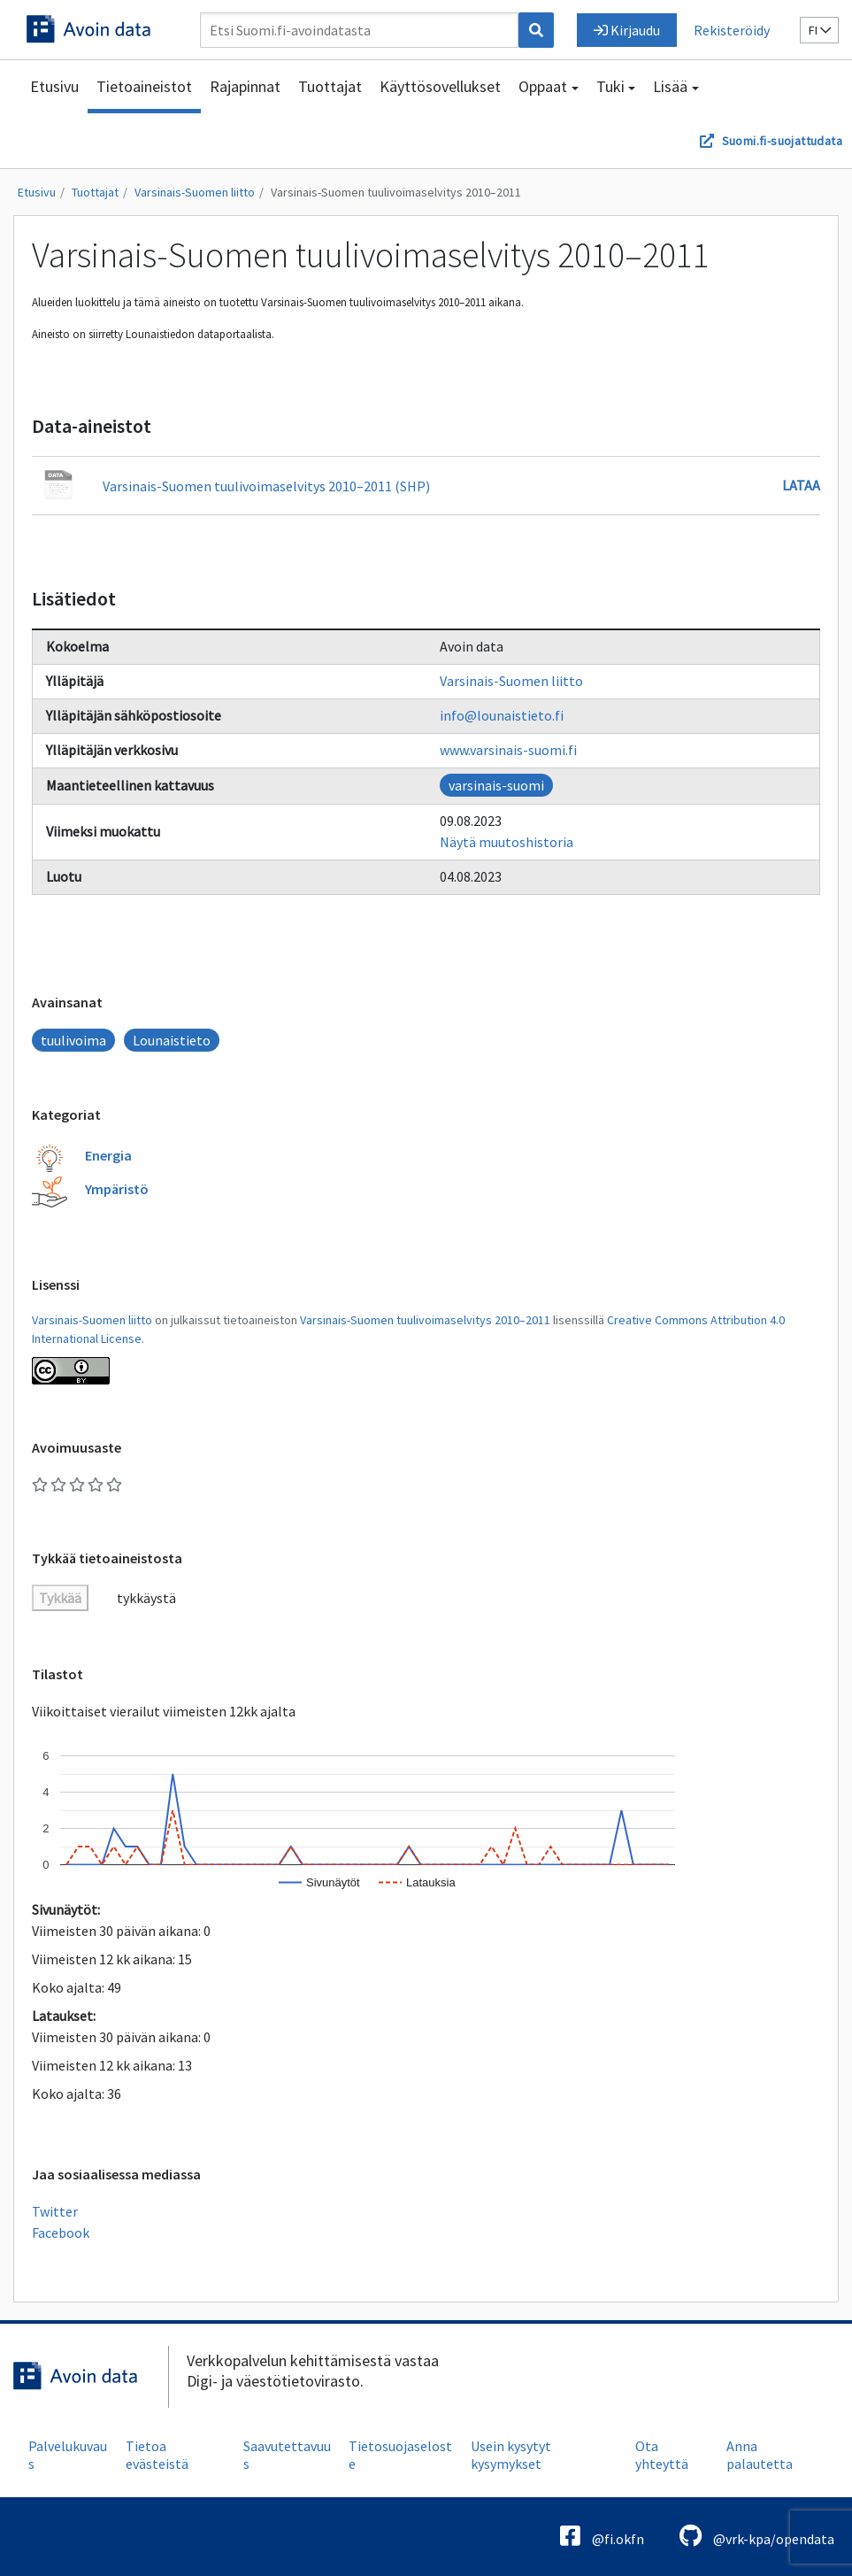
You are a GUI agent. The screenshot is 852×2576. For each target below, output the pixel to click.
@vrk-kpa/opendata (756, 2536)
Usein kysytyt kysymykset (511, 2454)
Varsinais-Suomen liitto (194, 192)
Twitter (55, 2211)
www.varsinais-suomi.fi (508, 750)
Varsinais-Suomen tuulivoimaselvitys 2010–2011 (396, 192)
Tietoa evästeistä (157, 2454)
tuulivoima (73, 1040)
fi (820, 30)
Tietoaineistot (144, 86)
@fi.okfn (602, 2536)
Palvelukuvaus (67, 2454)
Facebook (60, 2232)
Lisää (670, 86)
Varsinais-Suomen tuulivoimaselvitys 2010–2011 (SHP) (266, 486)
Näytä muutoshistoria (506, 842)
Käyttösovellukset (440, 86)
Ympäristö (117, 1189)
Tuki (610, 86)
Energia (108, 1155)
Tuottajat (330, 86)
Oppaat (542, 86)
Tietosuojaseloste (400, 2454)
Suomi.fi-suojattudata (782, 141)
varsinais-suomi (496, 785)
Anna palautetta (759, 2454)
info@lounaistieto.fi (502, 715)
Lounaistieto (172, 1040)
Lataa (801, 485)
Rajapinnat (245, 86)
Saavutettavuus (287, 2454)
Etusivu (54, 86)
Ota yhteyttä (661, 2454)
